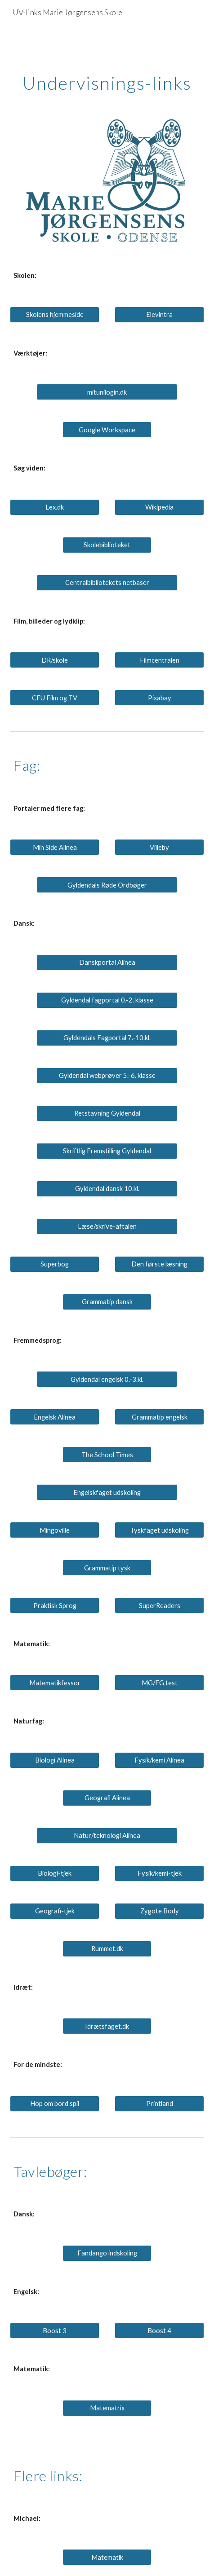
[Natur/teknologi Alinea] (107, 1835)
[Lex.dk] (54, 507)
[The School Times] (107, 1454)
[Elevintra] (159, 314)
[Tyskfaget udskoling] (159, 1530)
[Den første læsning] (159, 1263)
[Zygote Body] (159, 1911)
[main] (107, 60)
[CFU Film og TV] (54, 697)
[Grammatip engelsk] (159, 1417)
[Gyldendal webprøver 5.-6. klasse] (107, 1075)
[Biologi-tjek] (54, 1873)
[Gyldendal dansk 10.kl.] (107, 1188)
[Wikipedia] (159, 507)
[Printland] (159, 2103)
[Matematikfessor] (54, 1682)
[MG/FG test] (159, 1682)
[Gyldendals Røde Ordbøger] (107, 885)
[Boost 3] (54, 2330)
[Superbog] (54, 1263)
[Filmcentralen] (159, 660)
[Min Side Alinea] (54, 847)
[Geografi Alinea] (107, 1798)
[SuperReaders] (159, 1605)
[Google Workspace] (107, 429)
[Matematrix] (107, 2407)
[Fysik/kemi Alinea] (159, 1760)
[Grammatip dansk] (107, 1301)
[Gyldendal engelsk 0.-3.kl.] (107, 1379)
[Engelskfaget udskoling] (107, 1492)
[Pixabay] (159, 697)
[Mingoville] (54, 1530)
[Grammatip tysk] (107, 1567)
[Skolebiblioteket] (107, 545)
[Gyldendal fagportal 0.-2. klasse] (107, 999)
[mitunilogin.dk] (107, 392)
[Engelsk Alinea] (54, 1417)
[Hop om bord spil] (54, 2103)
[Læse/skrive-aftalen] (107, 1226)
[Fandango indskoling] (107, 2253)
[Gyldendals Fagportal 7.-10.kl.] (107, 1037)
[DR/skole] (54, 660)
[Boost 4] (159, 2330)
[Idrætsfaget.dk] (107, 2026)
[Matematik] (107, 2557)
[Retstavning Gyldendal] (107, 1113)
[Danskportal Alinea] (107, 962)
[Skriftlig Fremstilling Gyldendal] (107, 1150)
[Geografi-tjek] (54, 1911)
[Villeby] (159, 847)
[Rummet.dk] (107, 1949)
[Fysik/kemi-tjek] (159, 1873)
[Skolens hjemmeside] (54, 314)
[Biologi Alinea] (54, 1760)
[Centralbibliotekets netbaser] (107, 582)
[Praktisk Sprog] (54, 1605)
